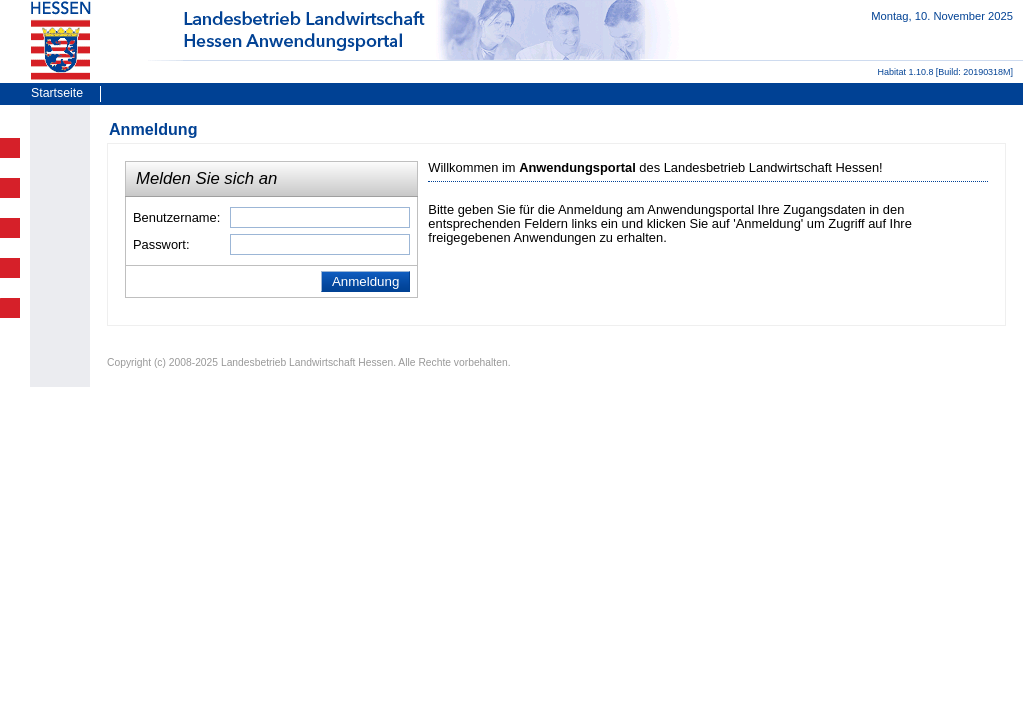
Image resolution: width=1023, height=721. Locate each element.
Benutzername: (176, 217)
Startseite (57, 93)
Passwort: (161, 244)
